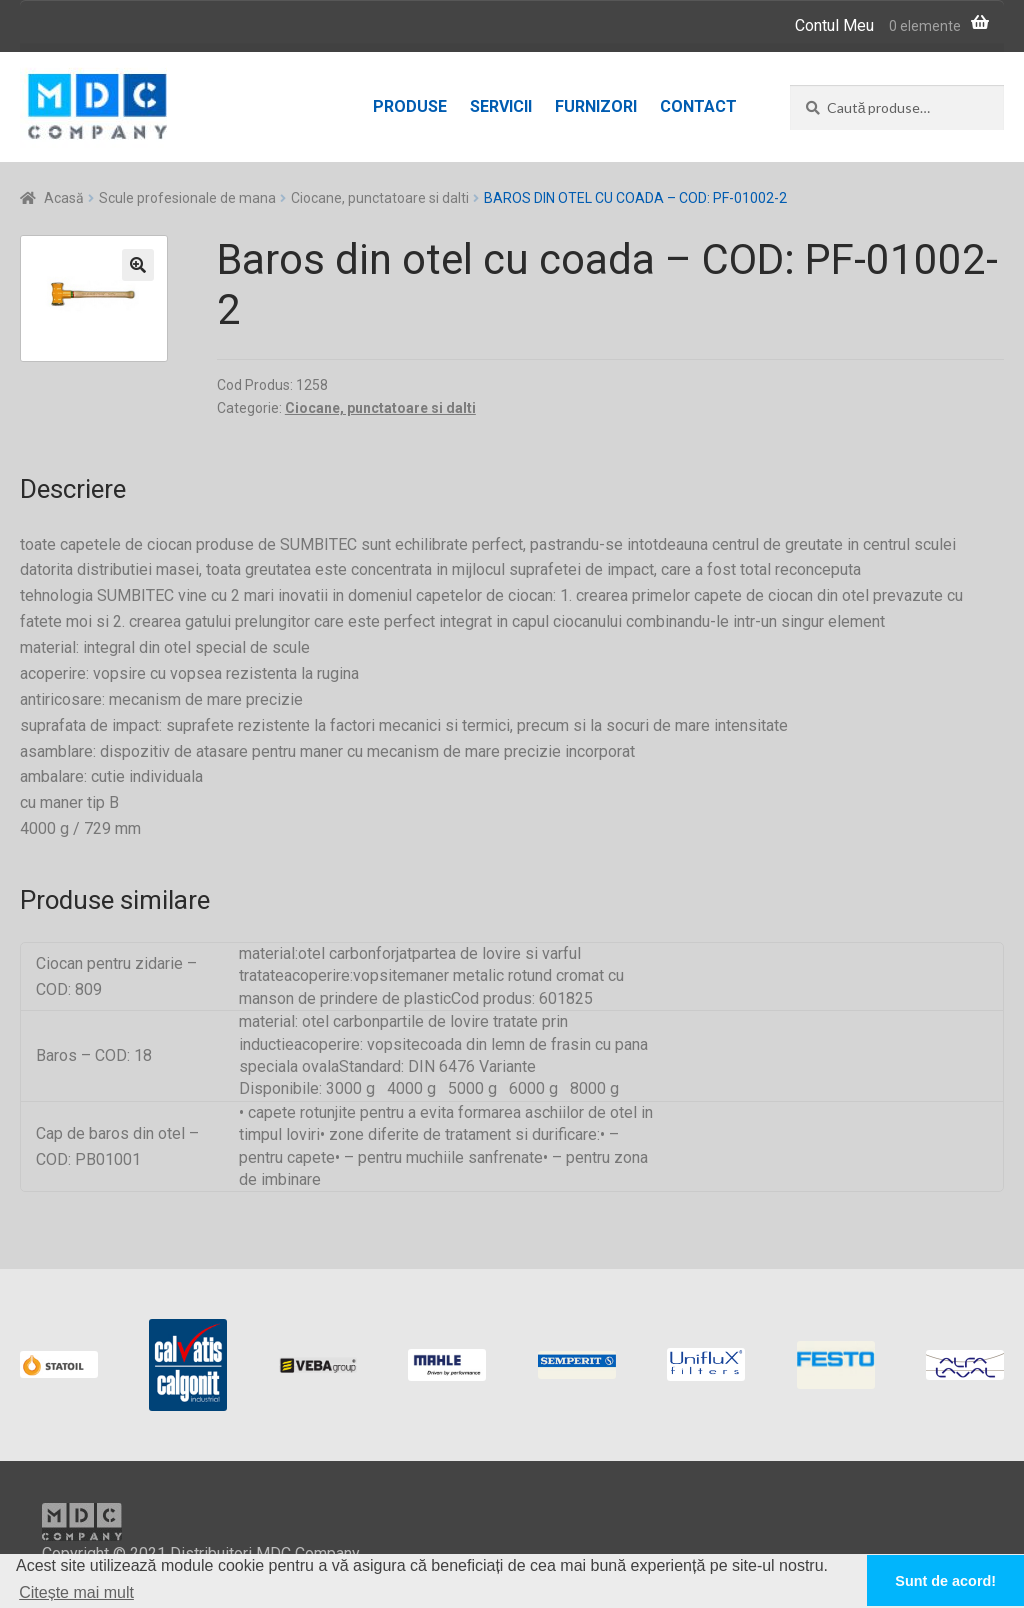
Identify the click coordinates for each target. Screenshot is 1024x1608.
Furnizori (596, 106)
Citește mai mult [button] (76, 1592)
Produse (410, 106)
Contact (698, 106)
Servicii (501, 106)
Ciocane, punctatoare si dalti (380, 198)
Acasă (64, 198)
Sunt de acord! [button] (945, 1581)
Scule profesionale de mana (187, 198)
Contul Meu (834, 25)
